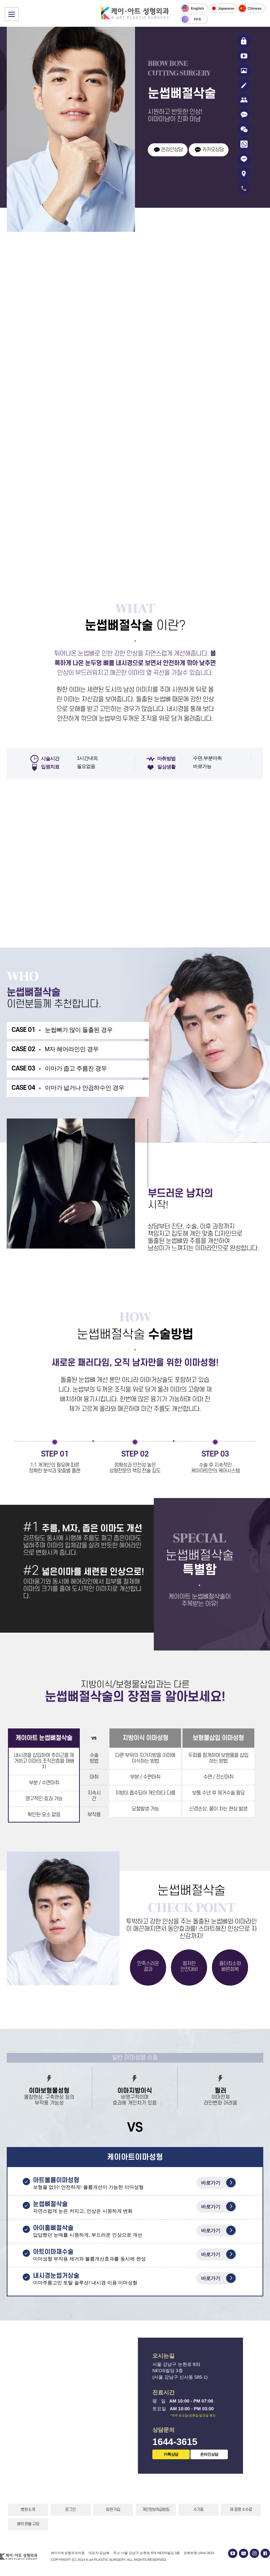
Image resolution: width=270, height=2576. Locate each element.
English (197, 8)
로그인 (70, 2509)
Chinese (255, 8)
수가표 (198, 2509)
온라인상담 (168, 150)
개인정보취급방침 (155, 2509)
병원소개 (28, 2509)
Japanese (226, 8)
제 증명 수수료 (241, 2509)
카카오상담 (209, 150)
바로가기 (218, 2182)
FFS (197, 19)
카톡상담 (171, 2454)
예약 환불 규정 (28, 2524)
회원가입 (113, 2509)
